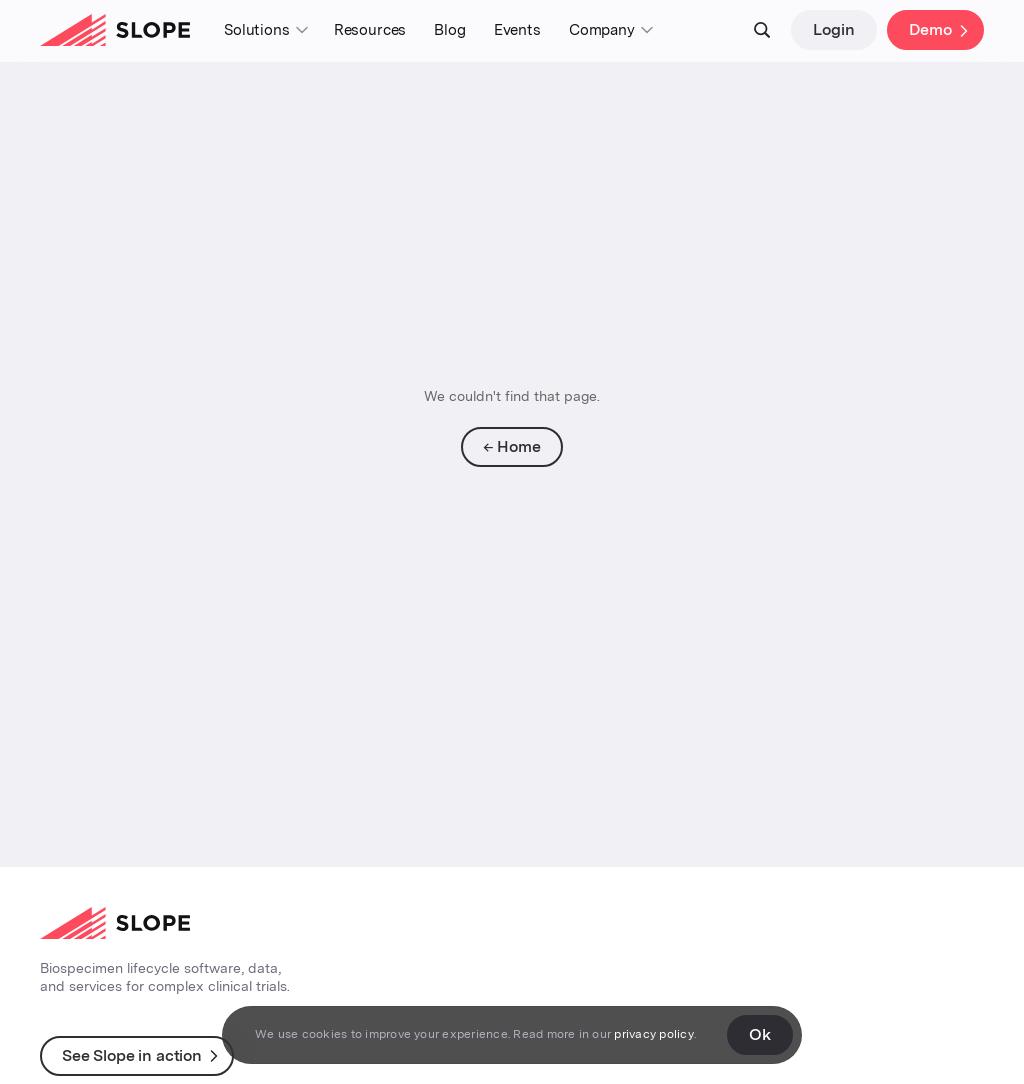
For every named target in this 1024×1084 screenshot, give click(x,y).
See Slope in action (132, 1055)
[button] (265, 30)
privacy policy (653, 1034)
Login (833, 29)
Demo (930, 29)
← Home (511, 446)
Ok (760, 1034)
